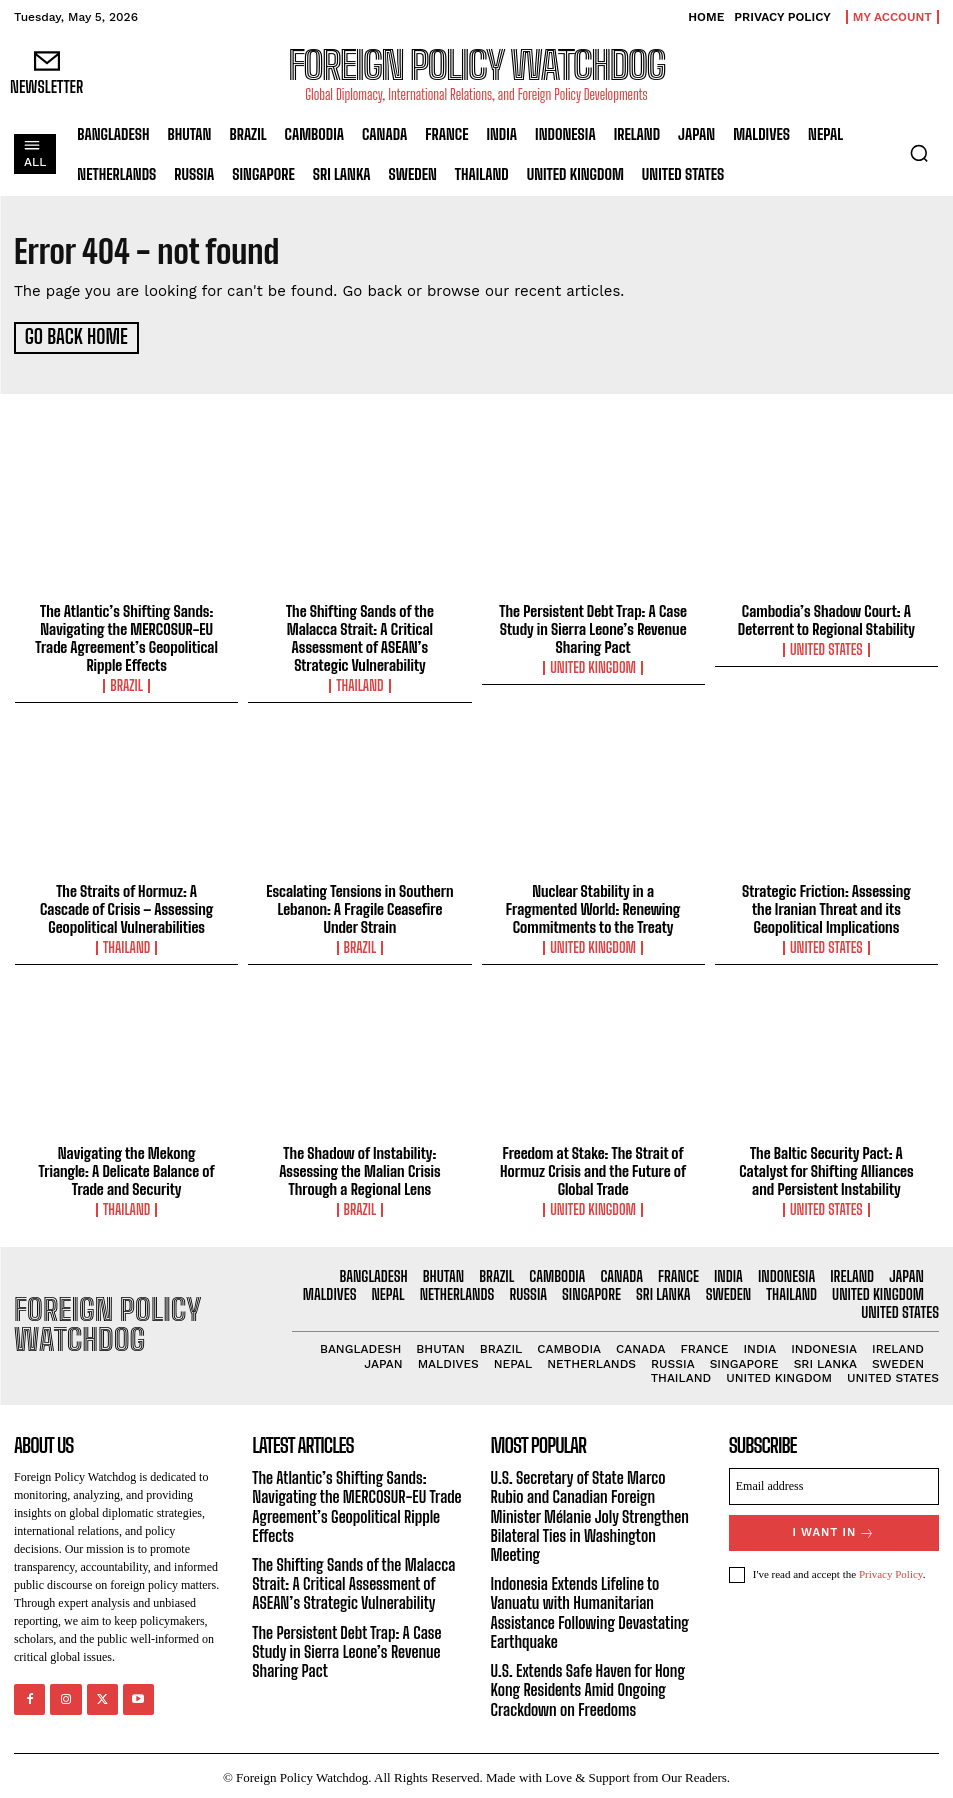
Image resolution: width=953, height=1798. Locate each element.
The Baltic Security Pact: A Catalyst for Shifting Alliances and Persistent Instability (826, 1168)
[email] (834, 1483)
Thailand (359, 683)
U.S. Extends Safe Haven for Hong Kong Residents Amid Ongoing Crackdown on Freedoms (588, 1686)
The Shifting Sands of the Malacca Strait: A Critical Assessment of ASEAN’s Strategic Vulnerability (360, 635)
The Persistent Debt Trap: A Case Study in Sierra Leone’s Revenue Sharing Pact (592, 626)
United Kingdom (593, 665)
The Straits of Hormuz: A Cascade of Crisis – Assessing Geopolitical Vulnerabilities (126, 906)
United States (826, 647)
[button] (919, 153)
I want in (834, 1529)
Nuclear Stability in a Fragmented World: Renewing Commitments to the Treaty (593, 906)
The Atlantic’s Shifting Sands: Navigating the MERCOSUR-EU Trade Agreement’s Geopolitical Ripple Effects (126, 635)
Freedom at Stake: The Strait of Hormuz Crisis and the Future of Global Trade (593, 1168)
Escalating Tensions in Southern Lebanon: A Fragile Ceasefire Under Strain (359, 906)
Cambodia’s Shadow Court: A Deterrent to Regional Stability (826, 617)
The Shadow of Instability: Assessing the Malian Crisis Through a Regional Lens (359, 1168)
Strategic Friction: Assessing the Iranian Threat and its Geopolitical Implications (826, 906)
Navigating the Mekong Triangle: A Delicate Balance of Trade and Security (127, 1168)
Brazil (126, 683)
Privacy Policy (891, 1570)
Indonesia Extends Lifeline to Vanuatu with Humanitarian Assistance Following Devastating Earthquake (590, 1609)
